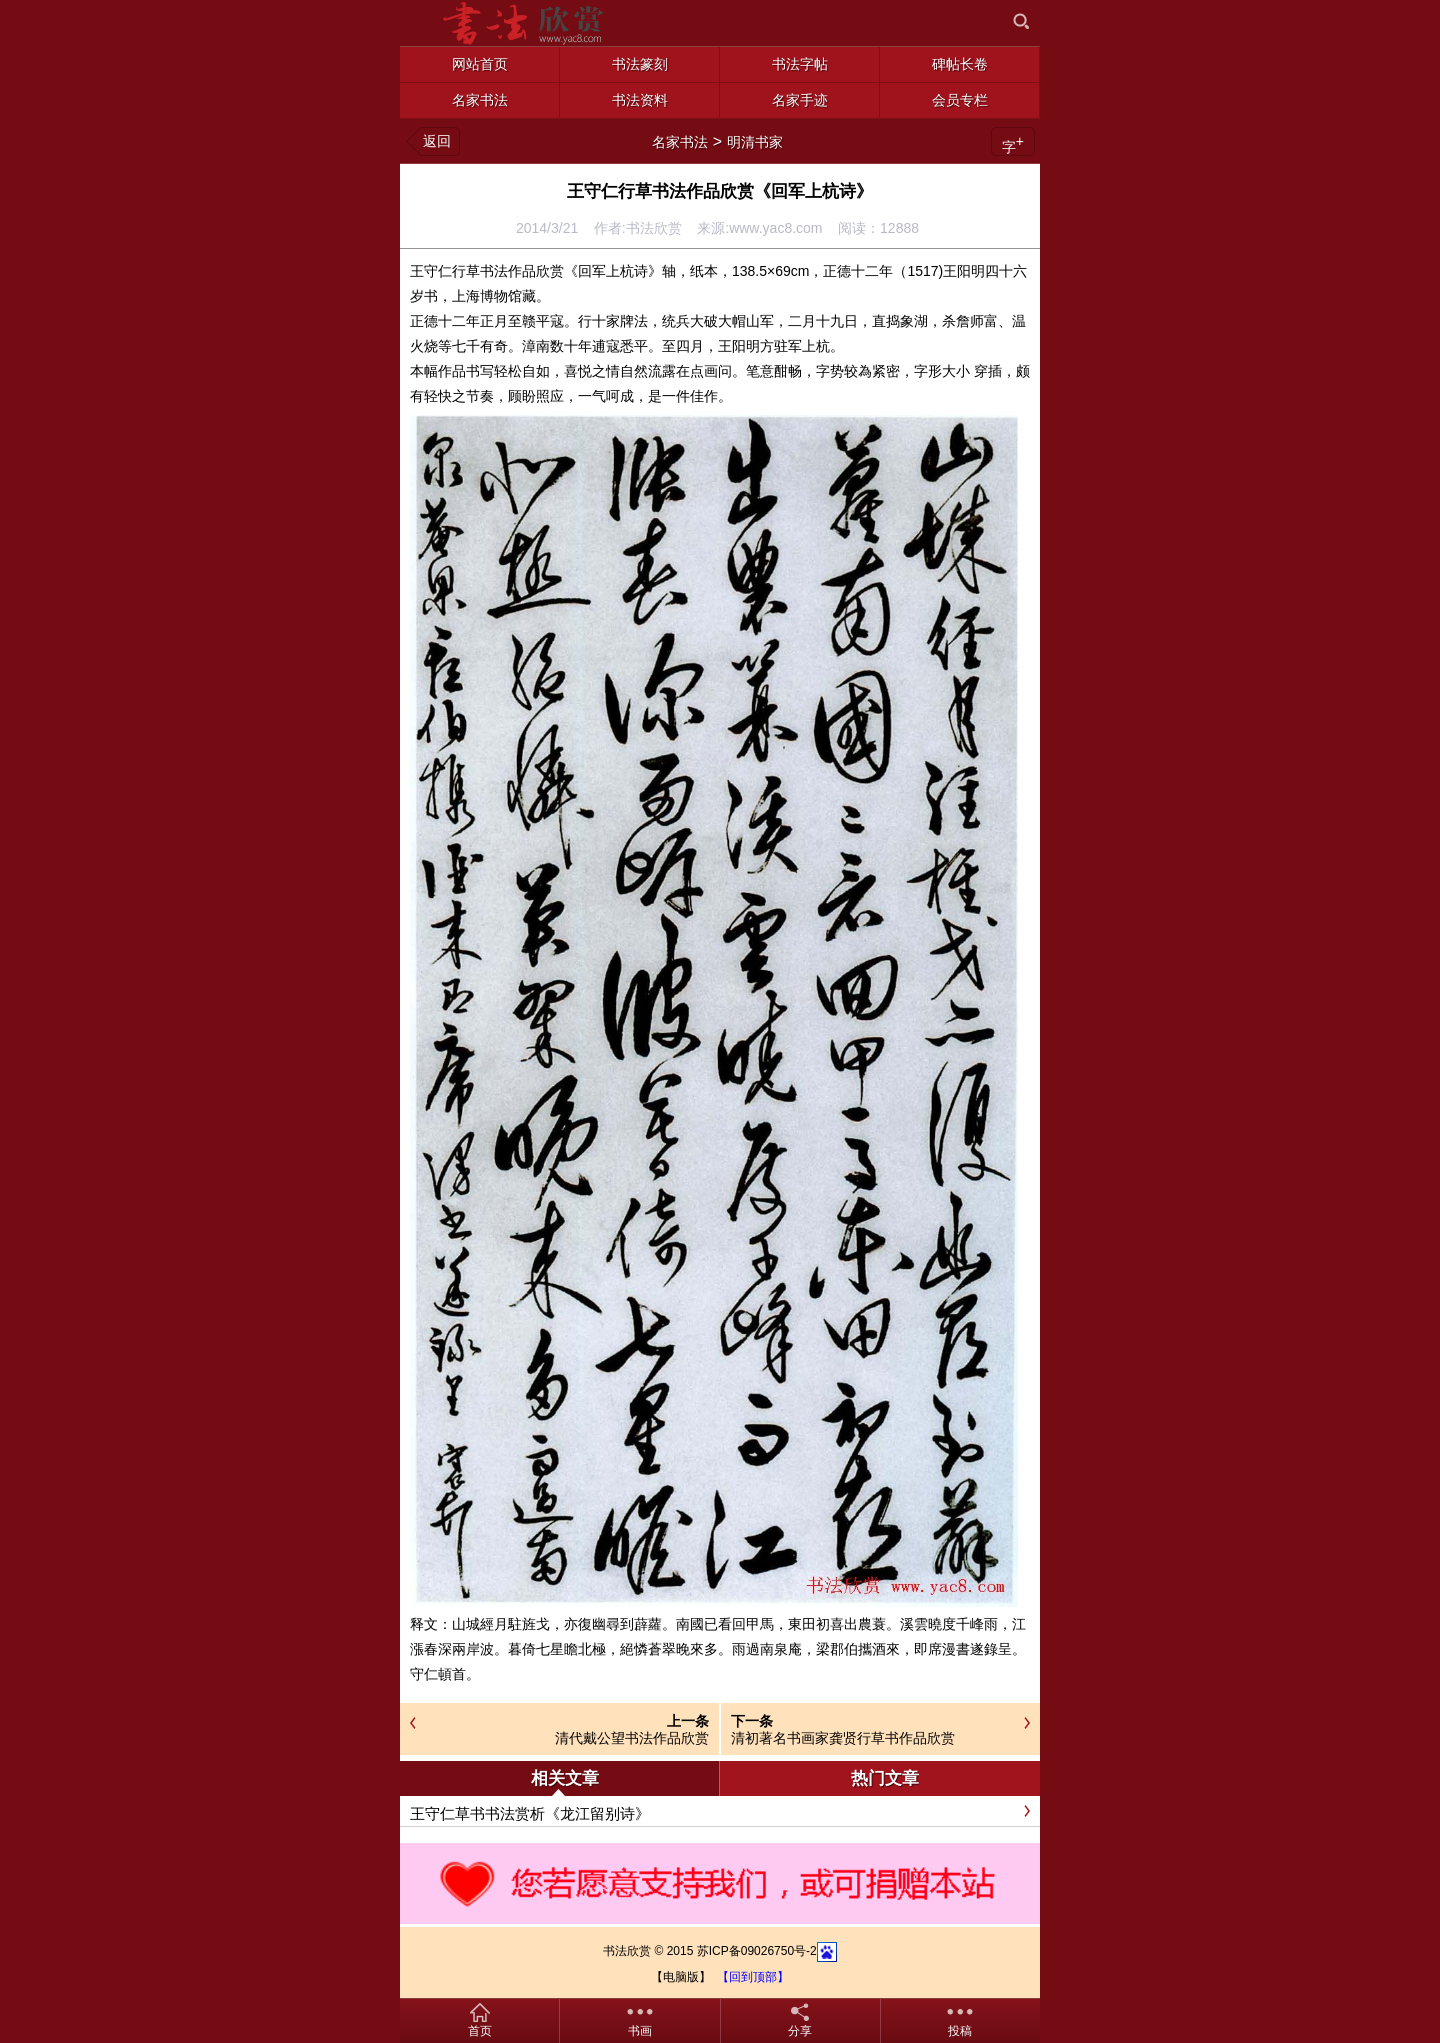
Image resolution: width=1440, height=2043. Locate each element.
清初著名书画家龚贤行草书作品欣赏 (843, 1738)
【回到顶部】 (753, 1977)
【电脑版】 (681, 1977)
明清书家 (755, 142)
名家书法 (680, 142)
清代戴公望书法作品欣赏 (632, 1738)
